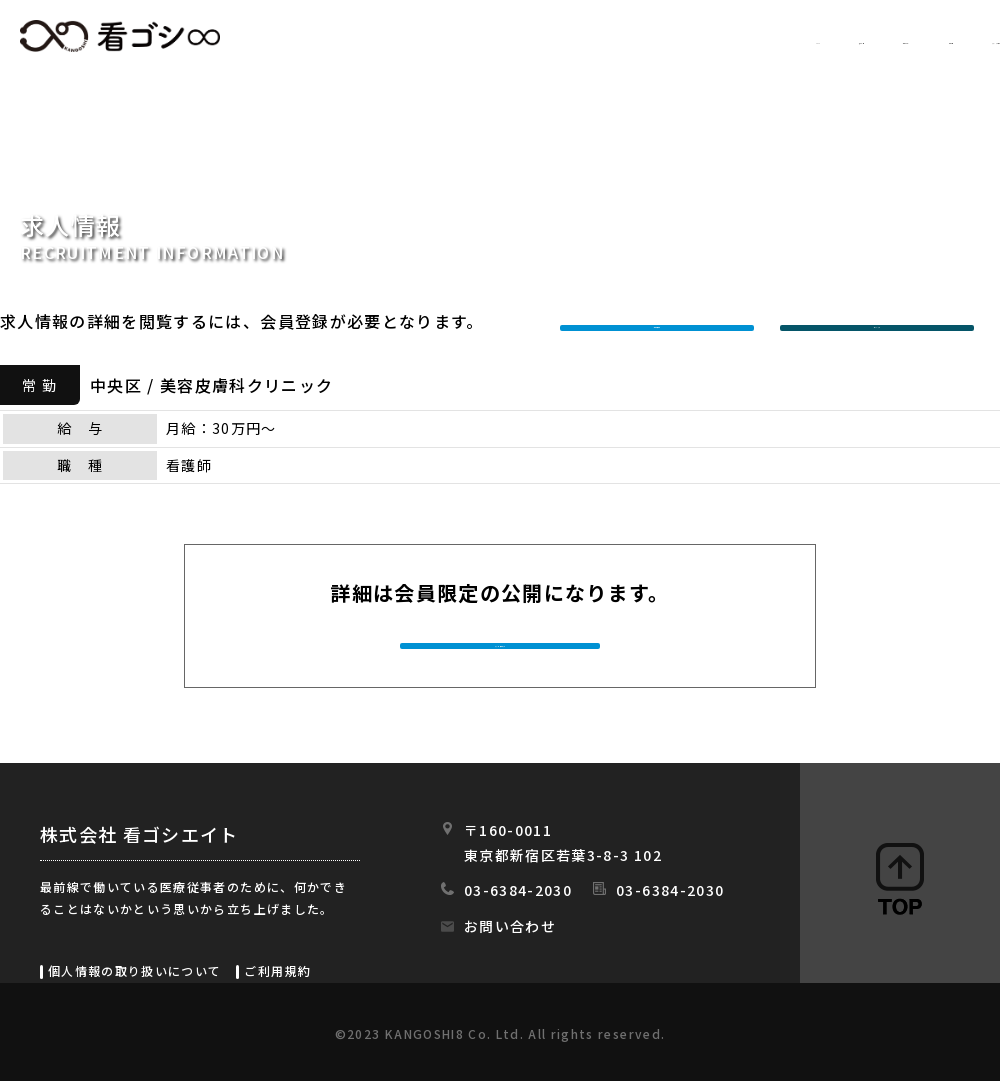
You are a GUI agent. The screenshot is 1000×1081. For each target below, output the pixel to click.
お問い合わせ (510, 926)
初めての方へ (661, 37)
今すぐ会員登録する (502, 644)
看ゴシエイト (120, 36)
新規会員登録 (662, 321)
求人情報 (525, 37)
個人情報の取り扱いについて (134, 970)
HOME (416, 37)
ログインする (882, 321)
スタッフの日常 (938, 37)
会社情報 (797, 37)
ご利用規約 (277, 970)
